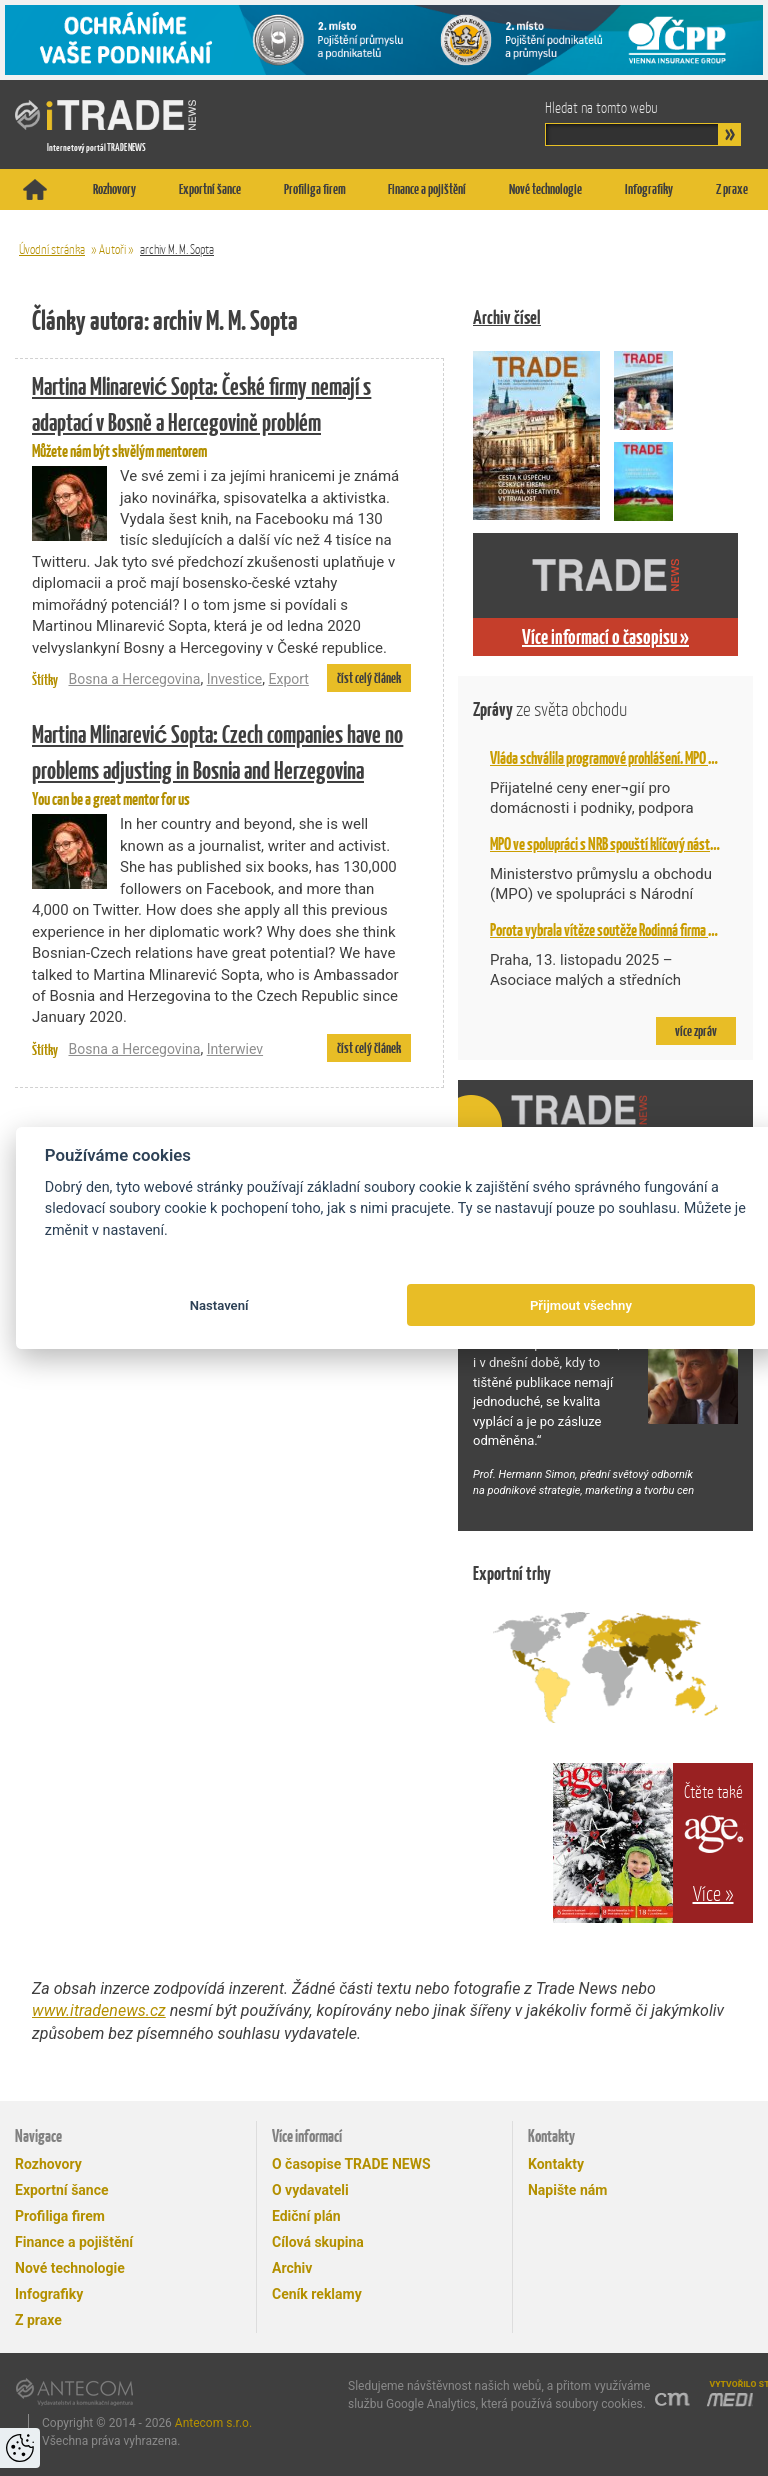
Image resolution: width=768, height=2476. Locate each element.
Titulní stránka (35, 189)
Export (288, 679)
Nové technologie (545, 189)
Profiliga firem (315, 189)
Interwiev (235, 1049)
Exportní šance (210, 189)
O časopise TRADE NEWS (351, 2164)
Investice (235, 679)
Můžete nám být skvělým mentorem (221, 415)
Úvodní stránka (52, 249)
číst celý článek (369, 678)
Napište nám (567, 2190)
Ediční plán (306, 2216)
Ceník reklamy (317, 2294)
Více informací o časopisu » (605, 637)
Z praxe (732, 189)
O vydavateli (310, 2190)
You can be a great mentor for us (221, 763)
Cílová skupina (318, 2242)
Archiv (292, 2268)
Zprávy (550, 709)
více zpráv (696, 1031)
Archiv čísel (507, 317)
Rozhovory (114, 189)
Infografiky (649, 189)
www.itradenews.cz (99, 2010)
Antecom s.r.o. (213, 2423)
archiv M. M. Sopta (177, 249)
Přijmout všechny (581, 1305)
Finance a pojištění (427, 189)
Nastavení (219, 1305)
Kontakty (556, 2164)
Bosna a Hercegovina (134, 679)
